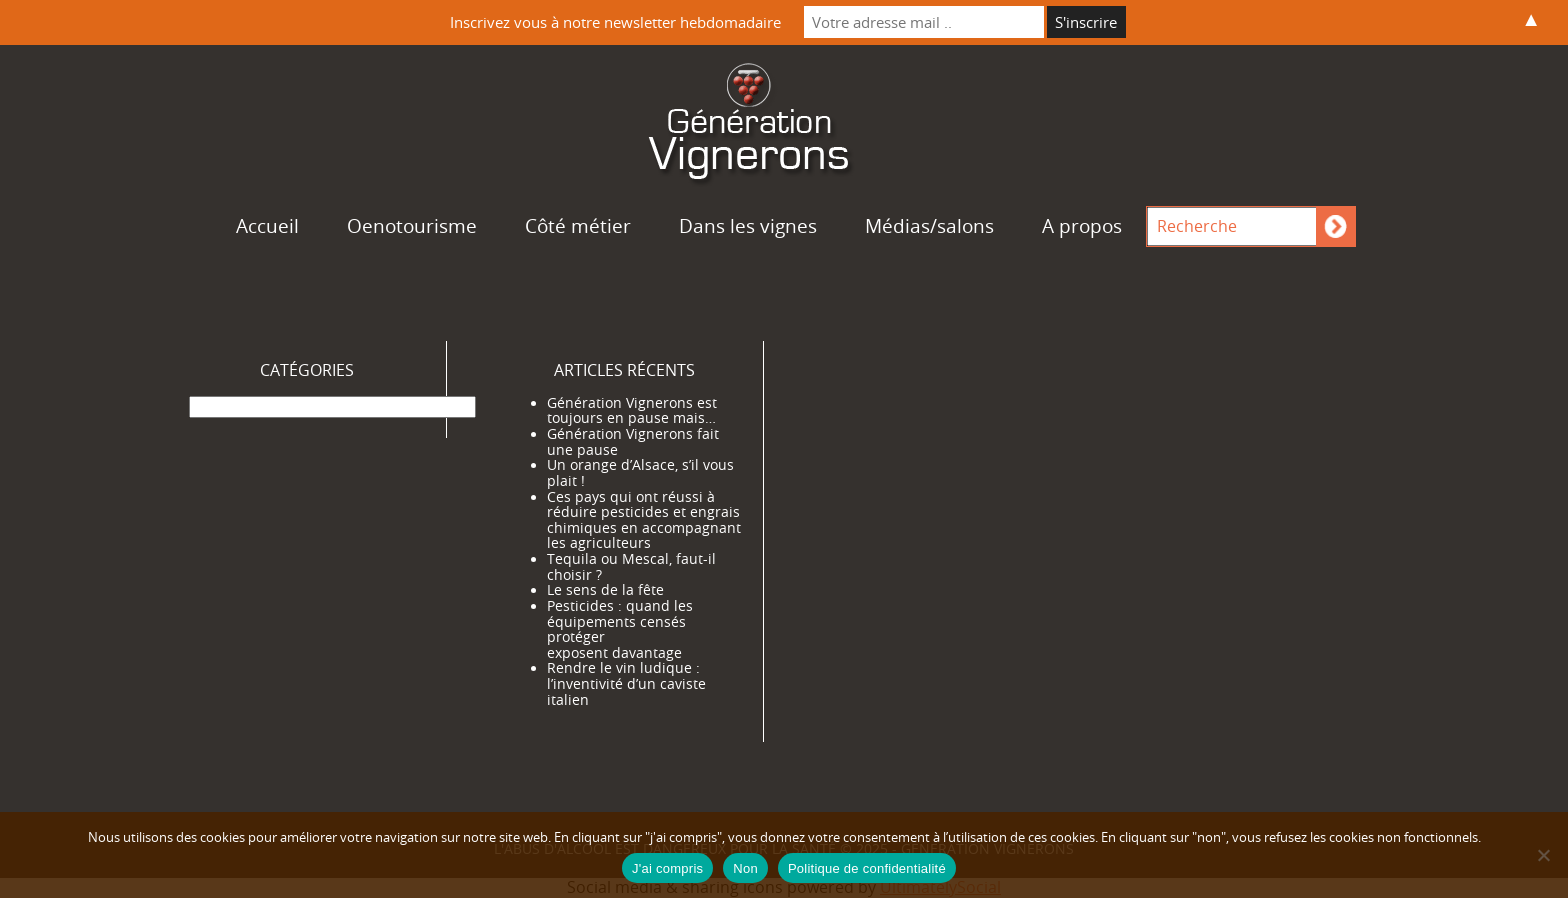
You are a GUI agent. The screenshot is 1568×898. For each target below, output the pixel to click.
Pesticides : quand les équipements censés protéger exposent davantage (620, 629)
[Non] (1543, 855)
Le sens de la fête (605, 590)
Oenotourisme (412, 226)
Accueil (267, 226)
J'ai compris (667, 868)
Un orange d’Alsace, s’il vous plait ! (640, 473)
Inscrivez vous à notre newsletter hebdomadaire (615, 22)
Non (745, 868)
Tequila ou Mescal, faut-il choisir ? (631, 567)
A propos (1082, 226)
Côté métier (578, 226)
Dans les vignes (748, 226)
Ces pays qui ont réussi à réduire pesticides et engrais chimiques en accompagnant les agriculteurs (644, 520)
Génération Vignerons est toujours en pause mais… (632, 411)
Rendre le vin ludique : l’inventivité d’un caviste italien (626, 683)
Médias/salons (929, 226)
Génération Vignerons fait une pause (633, 442)
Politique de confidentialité (867, 868)
